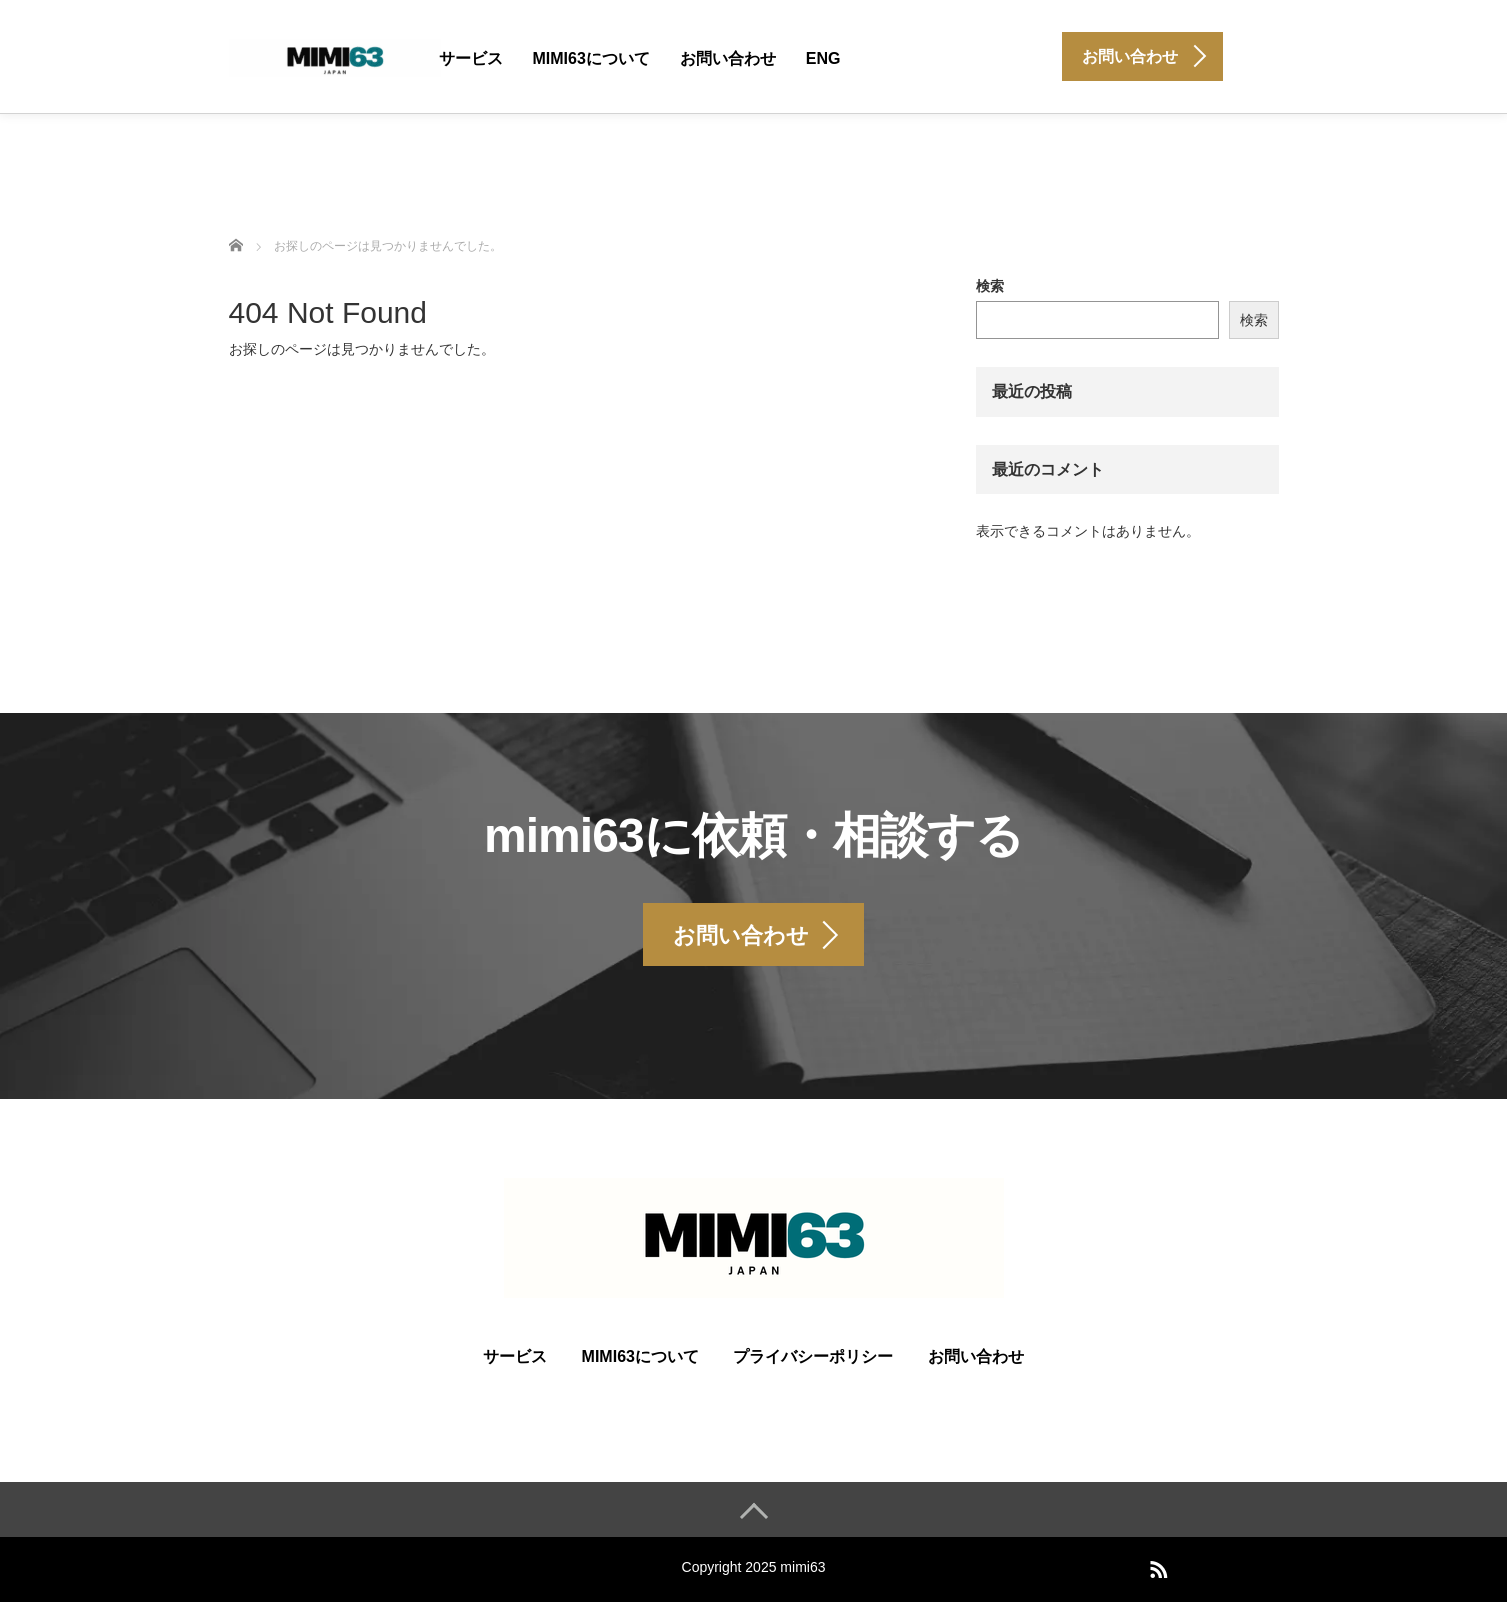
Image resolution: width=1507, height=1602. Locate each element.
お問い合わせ (728, 58)
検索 (990, 286)
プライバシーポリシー (813, 1356)
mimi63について (591, 58)
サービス (471, 58)
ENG (823, 58)
